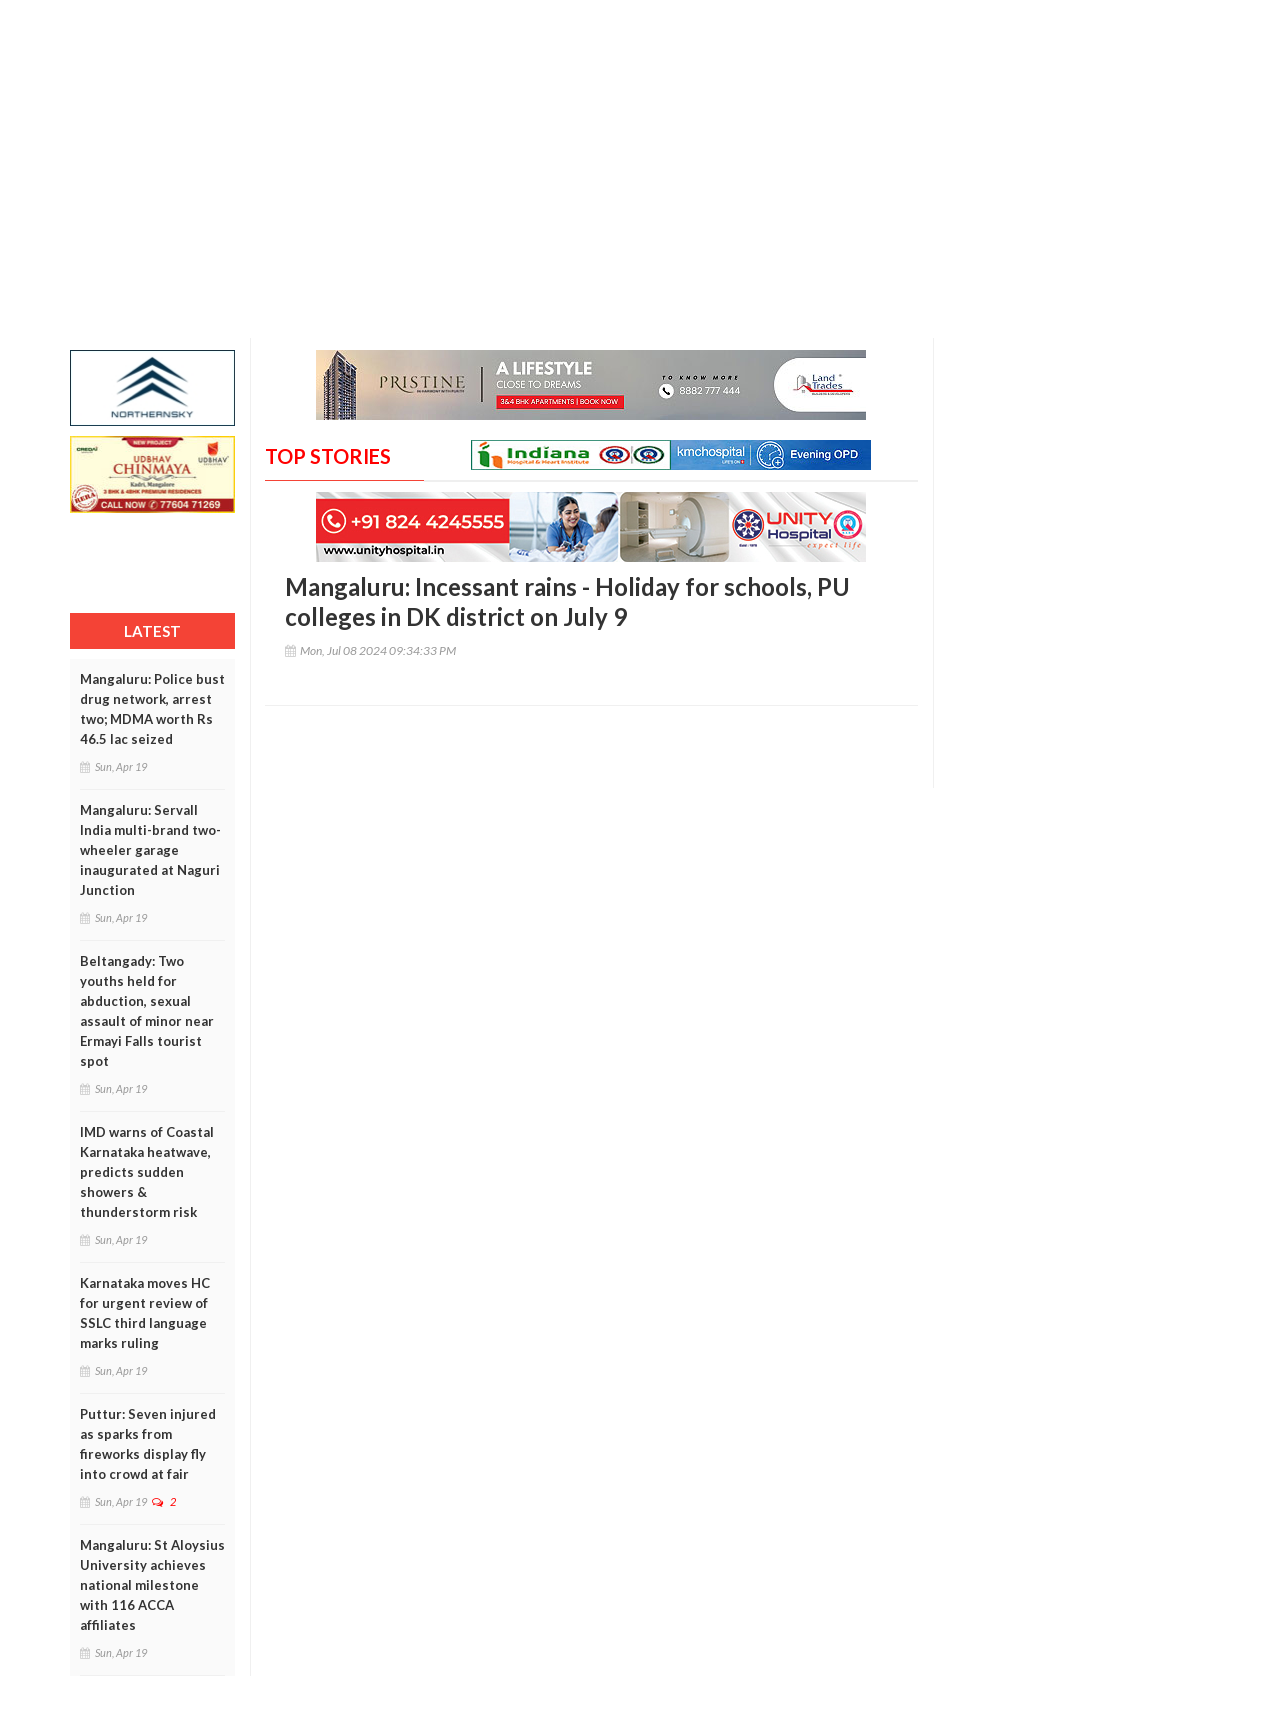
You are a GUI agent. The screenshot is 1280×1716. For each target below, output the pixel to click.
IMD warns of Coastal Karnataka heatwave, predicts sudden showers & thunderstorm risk (147, 1172)
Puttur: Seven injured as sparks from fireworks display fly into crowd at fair (148, 1444)
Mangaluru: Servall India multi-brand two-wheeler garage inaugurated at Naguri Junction (150, 850)
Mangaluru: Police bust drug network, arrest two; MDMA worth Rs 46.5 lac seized (152, 709)
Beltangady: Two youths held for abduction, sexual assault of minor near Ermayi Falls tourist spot (147, 1011)
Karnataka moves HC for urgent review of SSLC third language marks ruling (145, 1313)
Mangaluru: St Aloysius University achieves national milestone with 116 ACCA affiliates (152, 1585)
